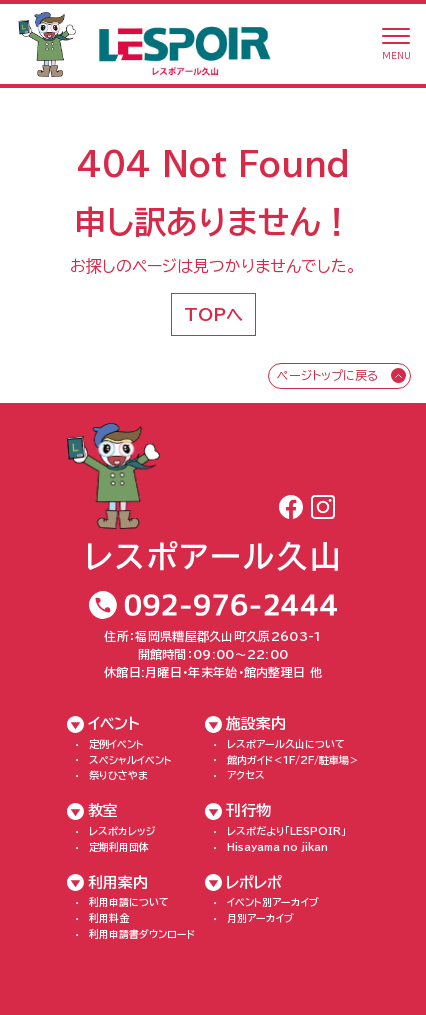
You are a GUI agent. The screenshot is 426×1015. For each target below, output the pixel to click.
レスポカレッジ (122, 831)
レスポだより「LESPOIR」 (286, 831)
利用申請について (129, 902)
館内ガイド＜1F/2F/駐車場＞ (293, 760)
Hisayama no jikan (277, 847)
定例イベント (116, 744)
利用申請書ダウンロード (142, 934)
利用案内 (118, 882)
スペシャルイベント (130, 760)
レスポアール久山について (286, 744)
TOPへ (213, 314)
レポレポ (254, 882)
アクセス (246, 775)
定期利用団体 (119, 847)
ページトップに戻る (328, 375)
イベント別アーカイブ (273, 902)
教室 (103, 810)
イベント (114, 723)
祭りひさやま (118, 775)
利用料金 (109, 918)
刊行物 (248, 810)
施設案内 (256, 723)
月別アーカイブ (260, 918)
